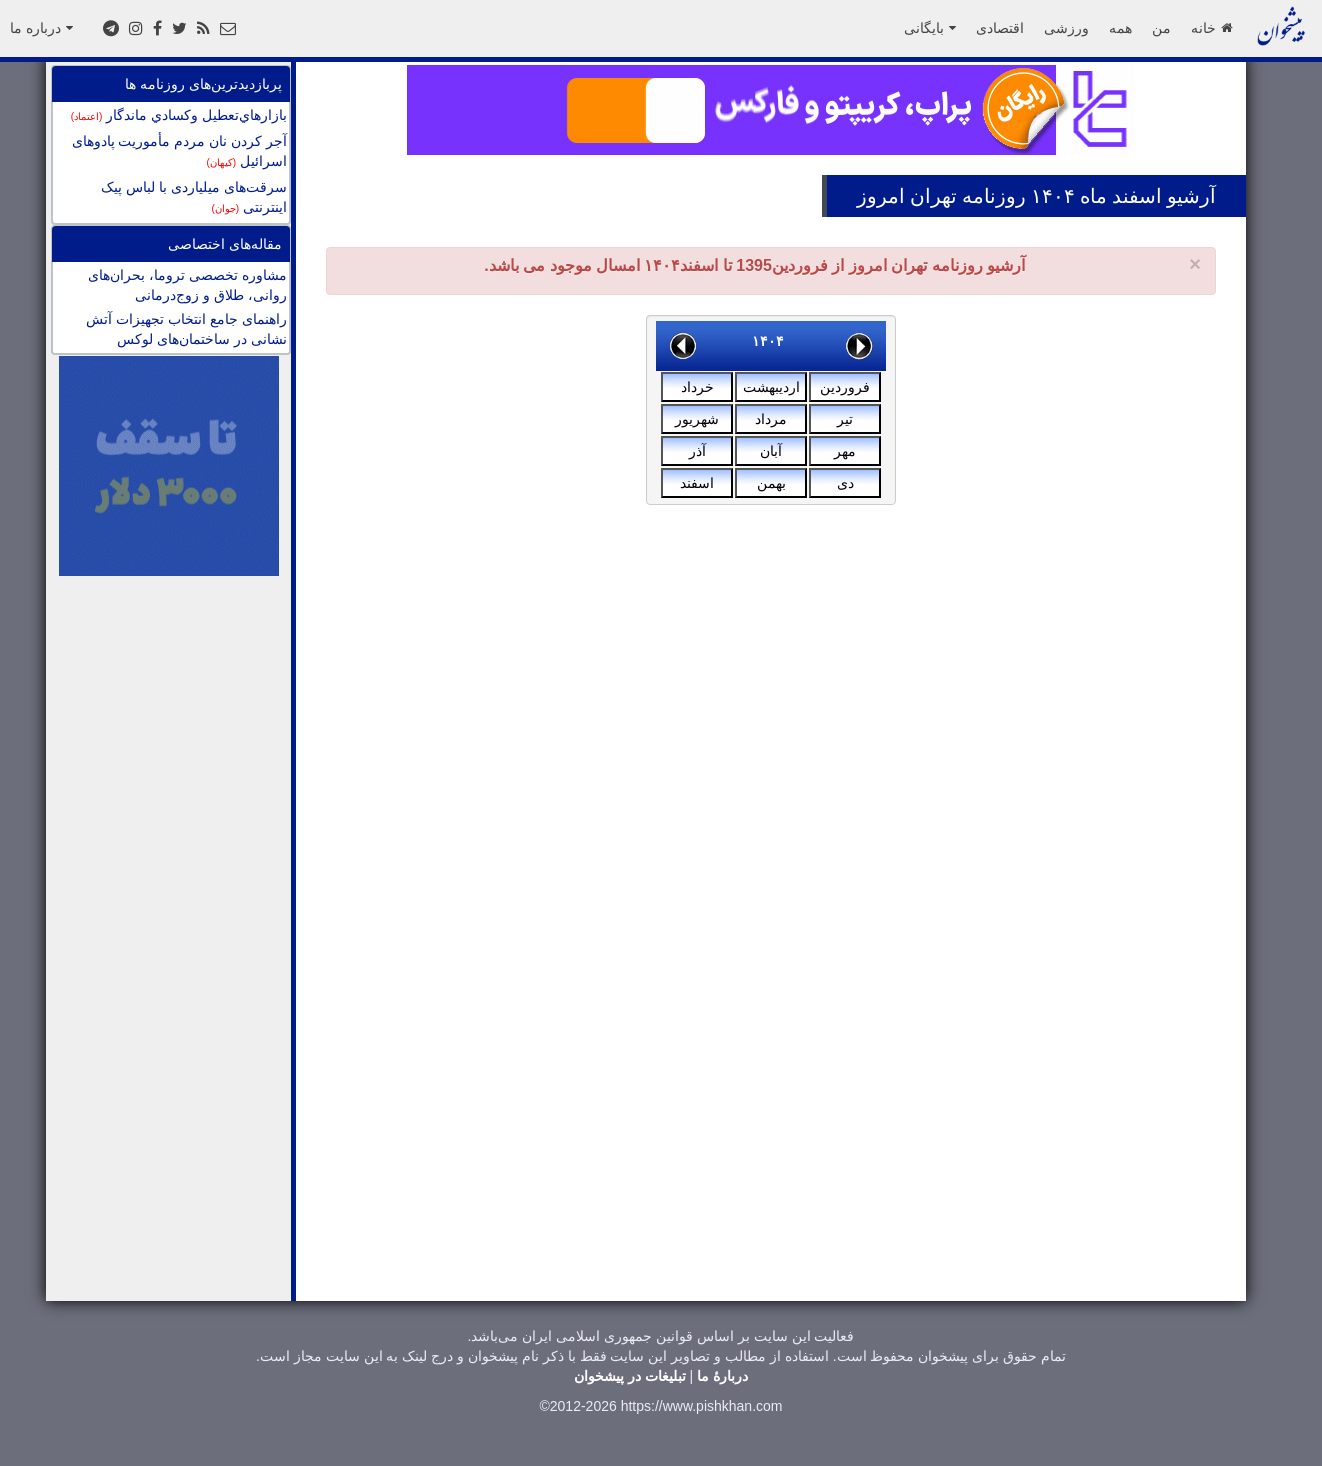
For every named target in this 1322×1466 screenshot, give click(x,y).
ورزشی (1066, 28)
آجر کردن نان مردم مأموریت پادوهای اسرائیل (179, 151)
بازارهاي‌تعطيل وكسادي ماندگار (179, 115)
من (1161, 28)
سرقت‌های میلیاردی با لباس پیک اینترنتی (194, 197)
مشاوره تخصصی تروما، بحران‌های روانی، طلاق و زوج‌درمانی (187, 285)
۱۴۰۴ (768, 341)
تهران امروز (907, 196)
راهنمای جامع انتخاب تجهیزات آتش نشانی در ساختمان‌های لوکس (186, 329)
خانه (1211, 28)
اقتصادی (1000, 28)
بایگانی (930, 28)
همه (1120, 28)
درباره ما (41, 28)
